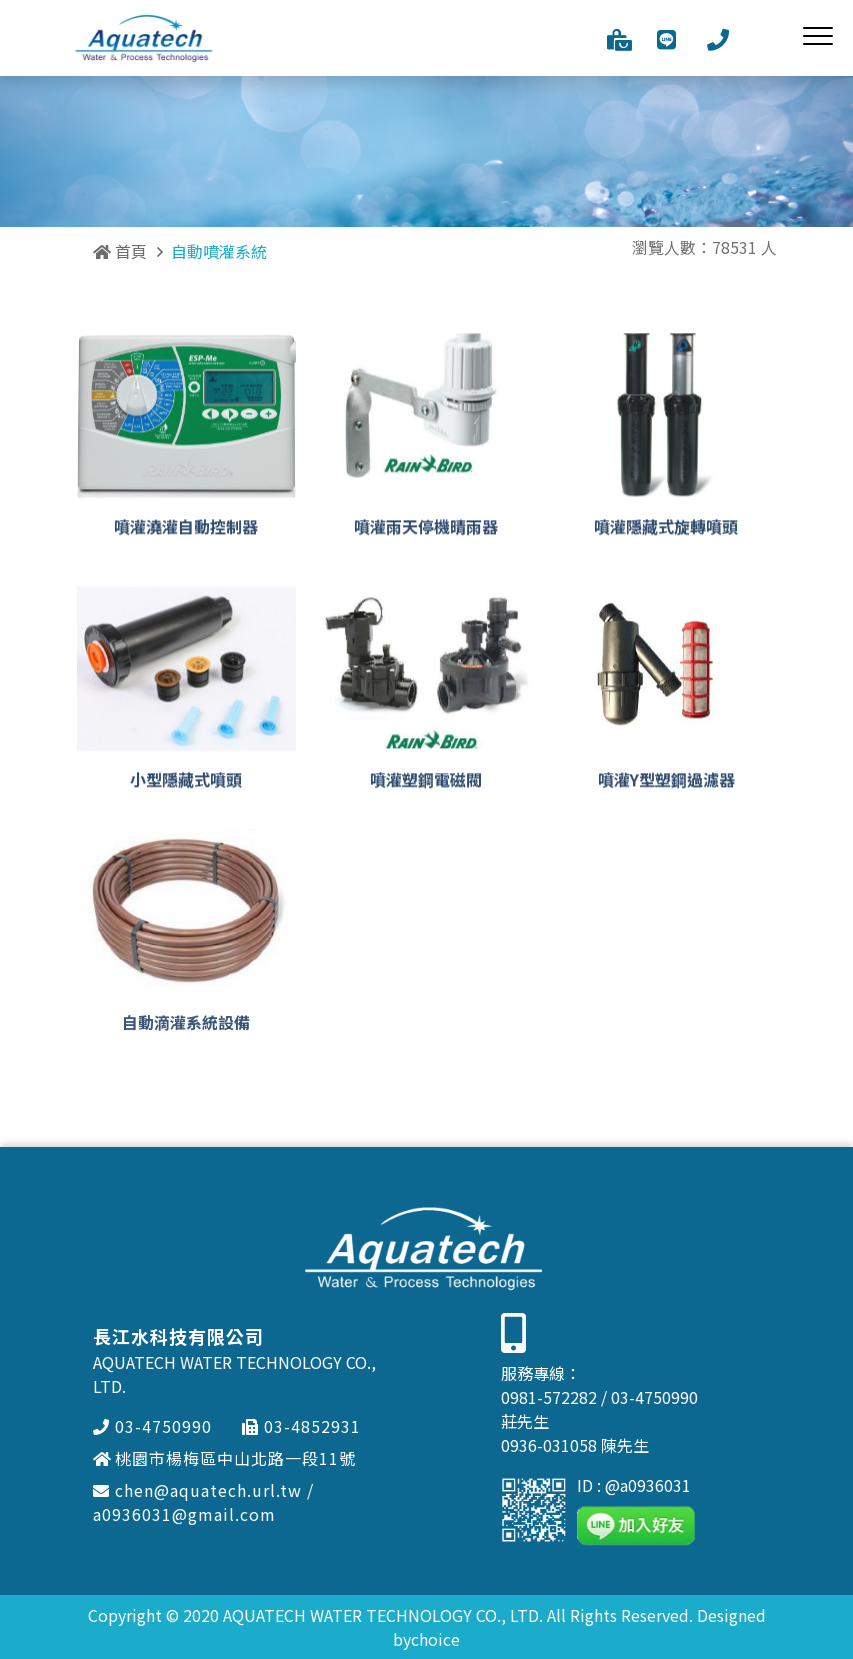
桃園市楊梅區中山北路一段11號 (224, 1458)
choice (435, 1639)
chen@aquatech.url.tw (197, 1490)
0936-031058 (549, 1445)
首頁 (120, 251)
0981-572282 (549, 1397)
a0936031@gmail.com (184, 1514)
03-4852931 (301, 1426)
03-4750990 (152, 1426)
